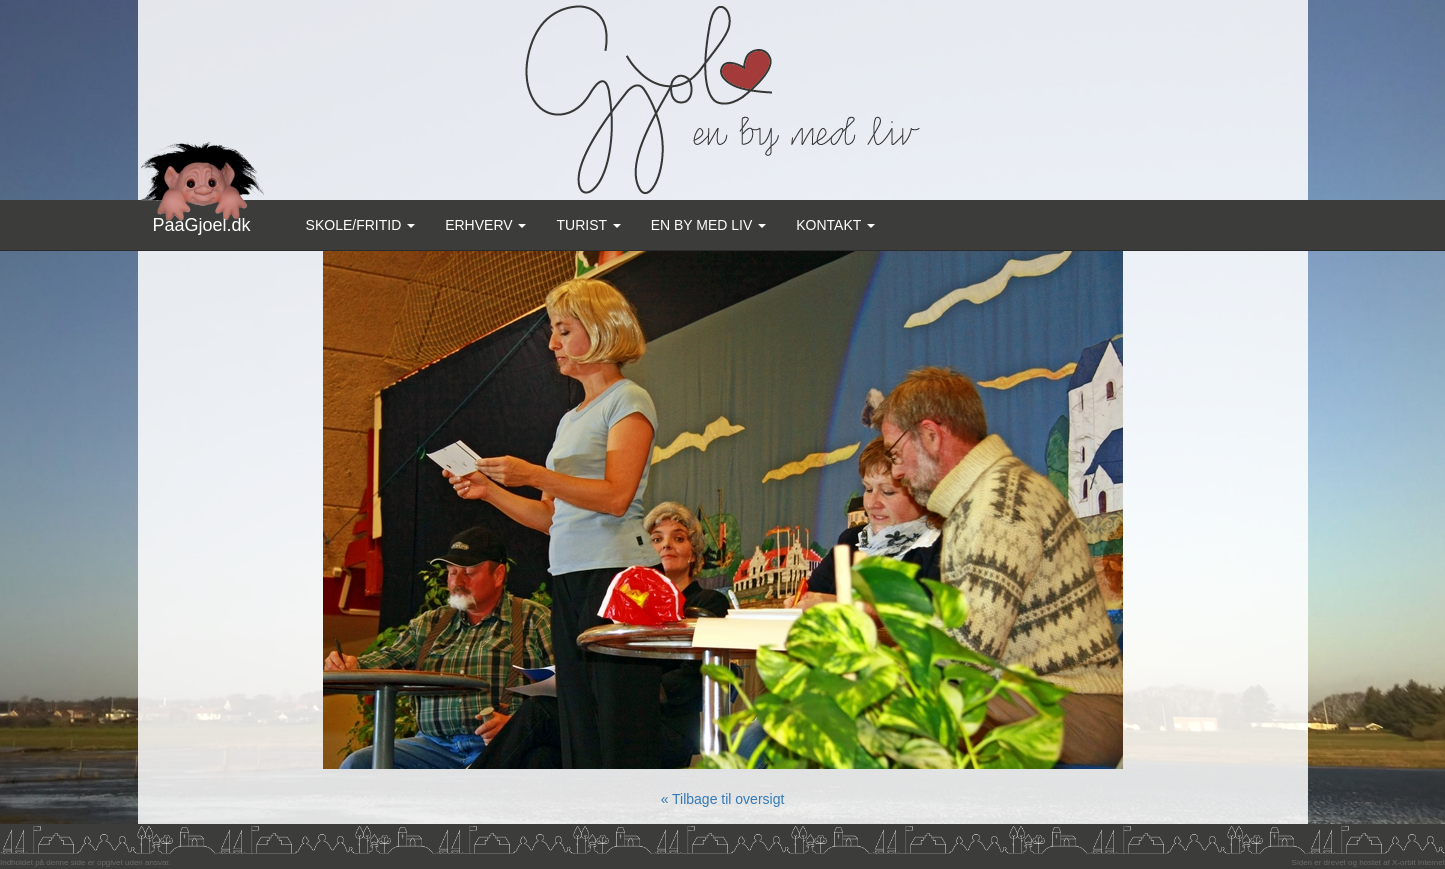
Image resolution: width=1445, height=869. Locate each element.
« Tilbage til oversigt (723, 799)
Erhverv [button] (485, 225)
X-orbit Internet (1418, 862)
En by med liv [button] (709, 225)
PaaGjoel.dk (202, 217)
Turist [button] (588, 225)
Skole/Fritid (361, 225)
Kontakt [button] (835, 225)
